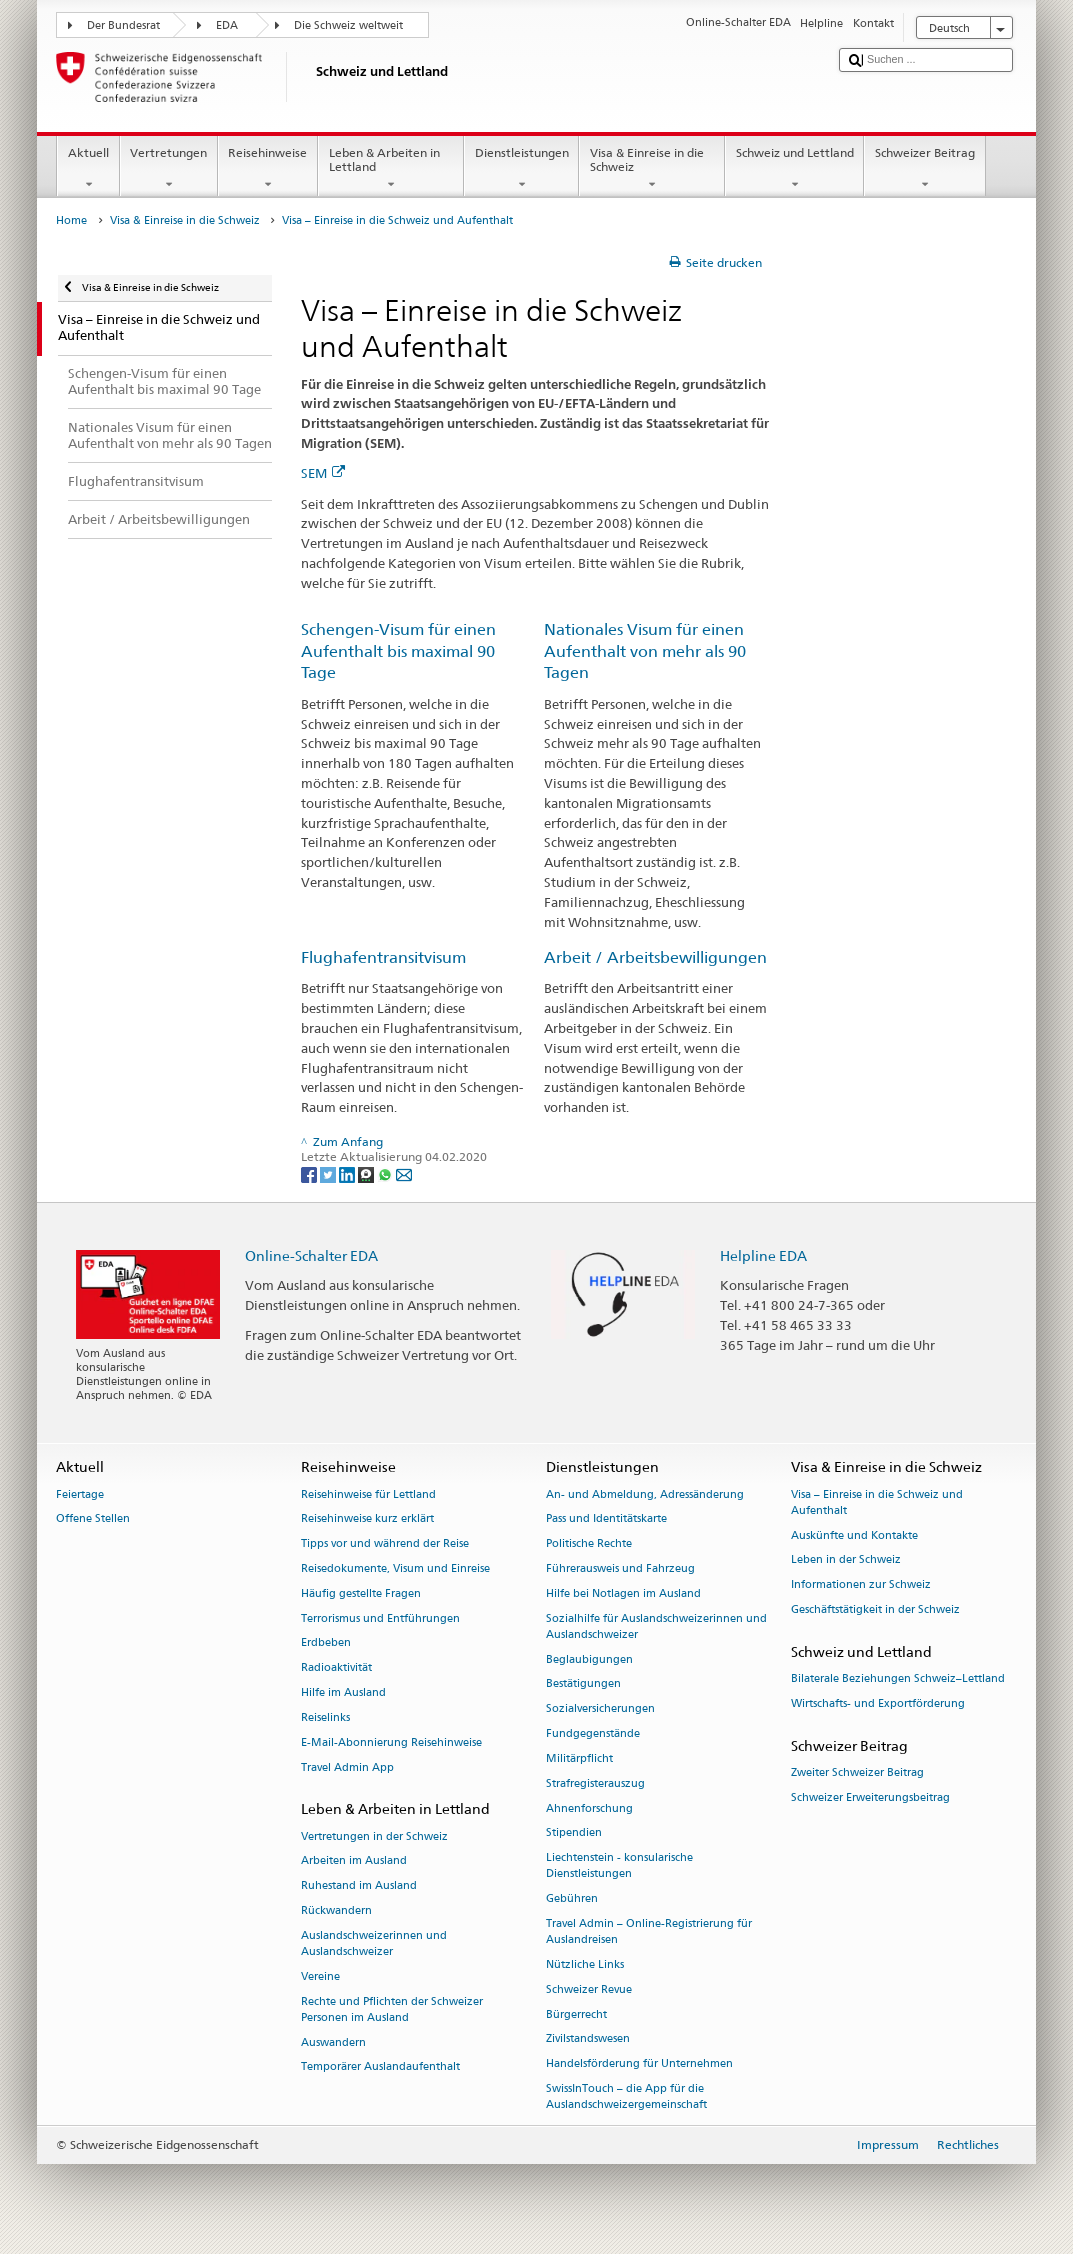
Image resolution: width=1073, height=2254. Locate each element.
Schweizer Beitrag (924, 169)
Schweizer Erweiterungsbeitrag (870, 1797)
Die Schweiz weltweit (348, 25)
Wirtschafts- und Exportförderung (878, 1703)
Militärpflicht (579, 1758)
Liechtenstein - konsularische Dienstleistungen (619, 1866)
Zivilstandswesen (588, 2039)
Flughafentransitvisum (383, 957)
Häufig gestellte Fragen (361, 1593)
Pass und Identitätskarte (606, 1519)
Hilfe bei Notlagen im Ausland (623, 1593)
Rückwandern (336, 1910)
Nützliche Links (585, 1964)
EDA (227, 25)
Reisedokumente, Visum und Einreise (395, 1568)
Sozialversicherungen (600, 1709)
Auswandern (333, 2042)
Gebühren (572, 1899)
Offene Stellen (93, 1519)
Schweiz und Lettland (794, 169)
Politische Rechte (589, 1544)
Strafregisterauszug (595, 1783)
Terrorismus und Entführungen (380, 1618)
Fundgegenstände (593, 1734)
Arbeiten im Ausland (354, 1861)
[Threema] (367, 1173)
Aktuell (88, 169)
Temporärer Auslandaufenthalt (380, 2067)
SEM (323, 473)
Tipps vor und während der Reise (385, 1544)
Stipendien (574, 1833)
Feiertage (80, 1494)
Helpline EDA (763, 1255)
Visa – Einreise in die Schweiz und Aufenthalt (877, 1502)
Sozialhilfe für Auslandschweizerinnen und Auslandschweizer (656, 1626)
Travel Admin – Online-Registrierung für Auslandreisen (649, 1931)
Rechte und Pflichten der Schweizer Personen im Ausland (392, 2009)
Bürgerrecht (576, 2014)
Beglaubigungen (589, 1659)
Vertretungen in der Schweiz (374, 1836)
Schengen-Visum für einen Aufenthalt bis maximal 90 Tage (398, 651)
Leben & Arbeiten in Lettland (391, 169)
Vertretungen (169, 169)
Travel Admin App (347, 1767)
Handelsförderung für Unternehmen (639, 2064)
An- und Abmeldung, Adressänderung (645, 1494)
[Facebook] (310, 1173)
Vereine (320, 1976)
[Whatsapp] (386, 1173)
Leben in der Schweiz (846, 1560)
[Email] (404, 1173)
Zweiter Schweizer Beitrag (857, 1772)
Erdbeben (326, 1643)
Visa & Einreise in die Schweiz (652, 169)
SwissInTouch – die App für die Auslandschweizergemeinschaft (626, 2096)
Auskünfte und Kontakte (854, 1535)
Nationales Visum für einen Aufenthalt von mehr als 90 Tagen (645, 651)
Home (71, 220)
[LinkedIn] (348, 1173)
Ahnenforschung (589, 1808)
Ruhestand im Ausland (359, 1886)
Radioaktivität (336, 1668)
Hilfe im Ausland (343, 1693)
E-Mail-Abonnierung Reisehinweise (391, 1742)
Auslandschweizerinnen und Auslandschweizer (374, 1943)
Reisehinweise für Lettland (368, 1494)
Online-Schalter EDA (311, 1255)
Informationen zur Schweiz (861, 1585)
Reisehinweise (268, 169)
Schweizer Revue (589, 1989)
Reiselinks (325, 1717)
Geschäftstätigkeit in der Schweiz (875, 1609)
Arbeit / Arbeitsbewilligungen (655, 957)
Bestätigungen (583, 1684)
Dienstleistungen (521, 169)
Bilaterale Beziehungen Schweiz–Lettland (898, 1678)
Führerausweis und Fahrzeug (620, 1568)
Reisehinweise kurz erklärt (367, 1519)
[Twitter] (329, 1173)
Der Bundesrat (123, 25)
